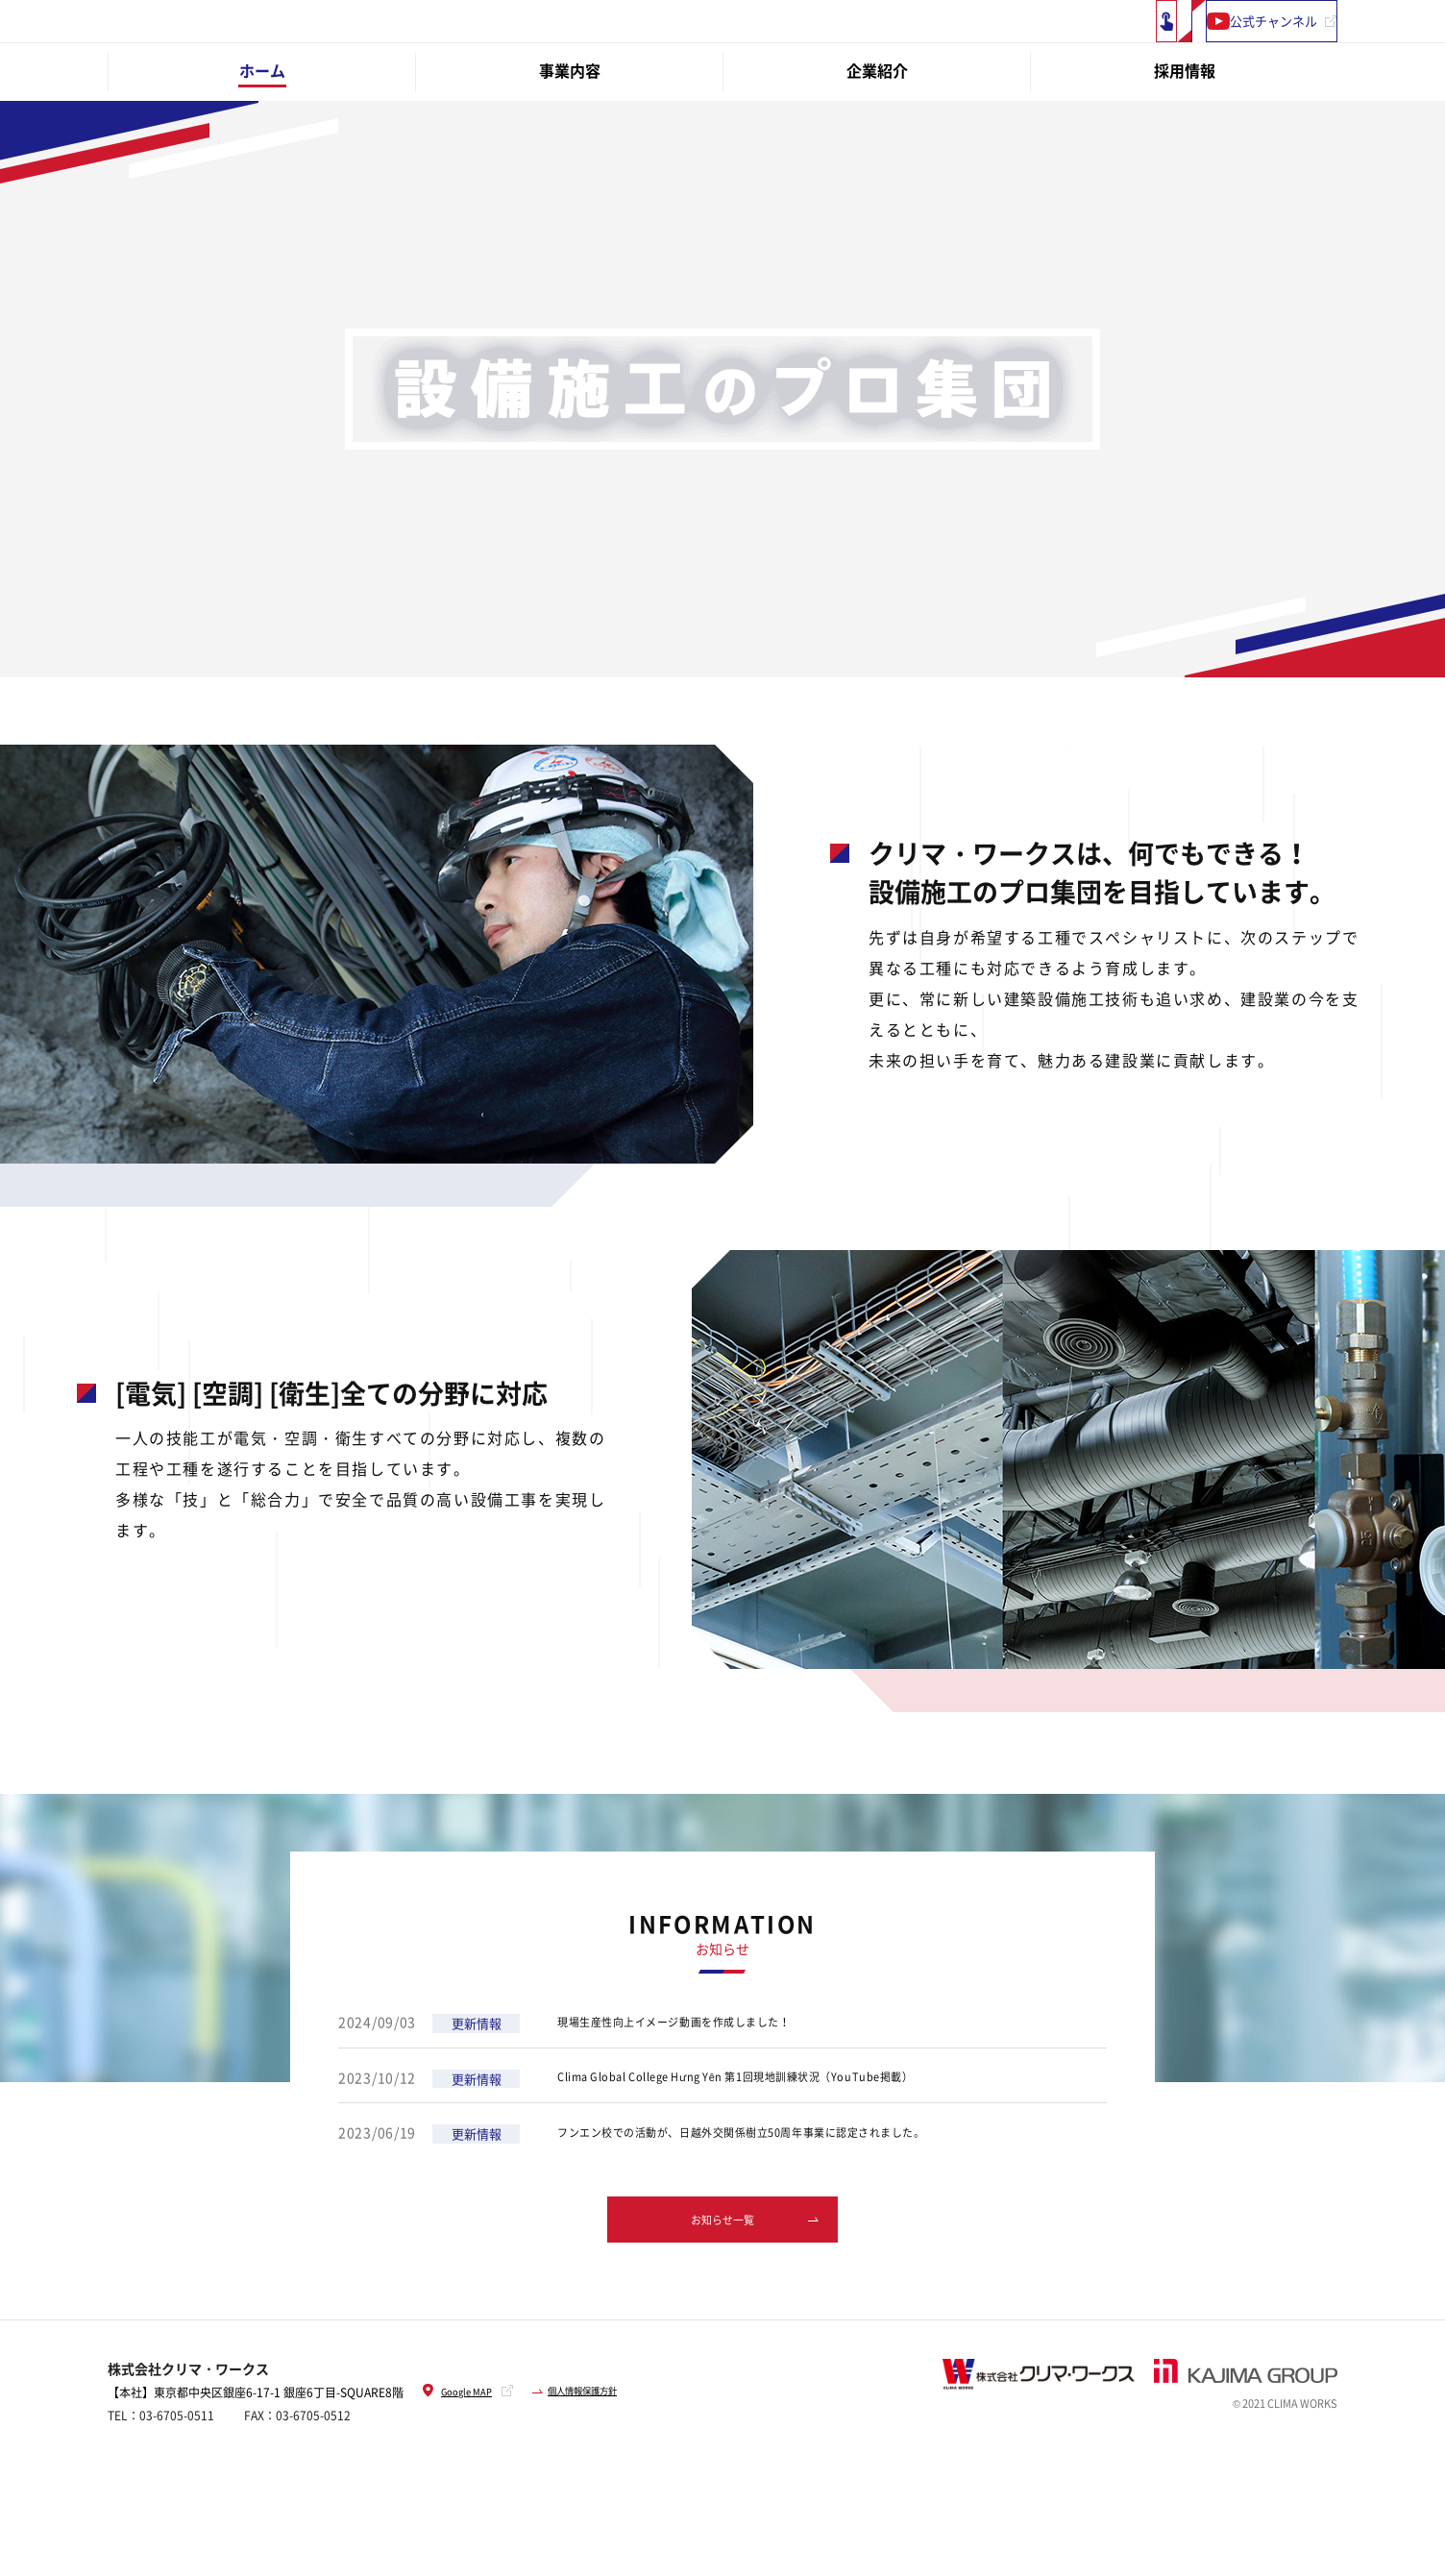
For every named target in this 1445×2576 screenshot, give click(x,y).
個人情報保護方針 (607, 2449)
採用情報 (1184, 122)
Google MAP (464, 2449)
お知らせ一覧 (722, 2273)
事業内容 (569, 122)
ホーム (262, 122)
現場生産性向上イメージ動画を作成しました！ (705, 2074)
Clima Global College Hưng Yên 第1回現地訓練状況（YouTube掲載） (785, 2129)
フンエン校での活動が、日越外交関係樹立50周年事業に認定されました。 (791, 2185)
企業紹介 (877, 122)
